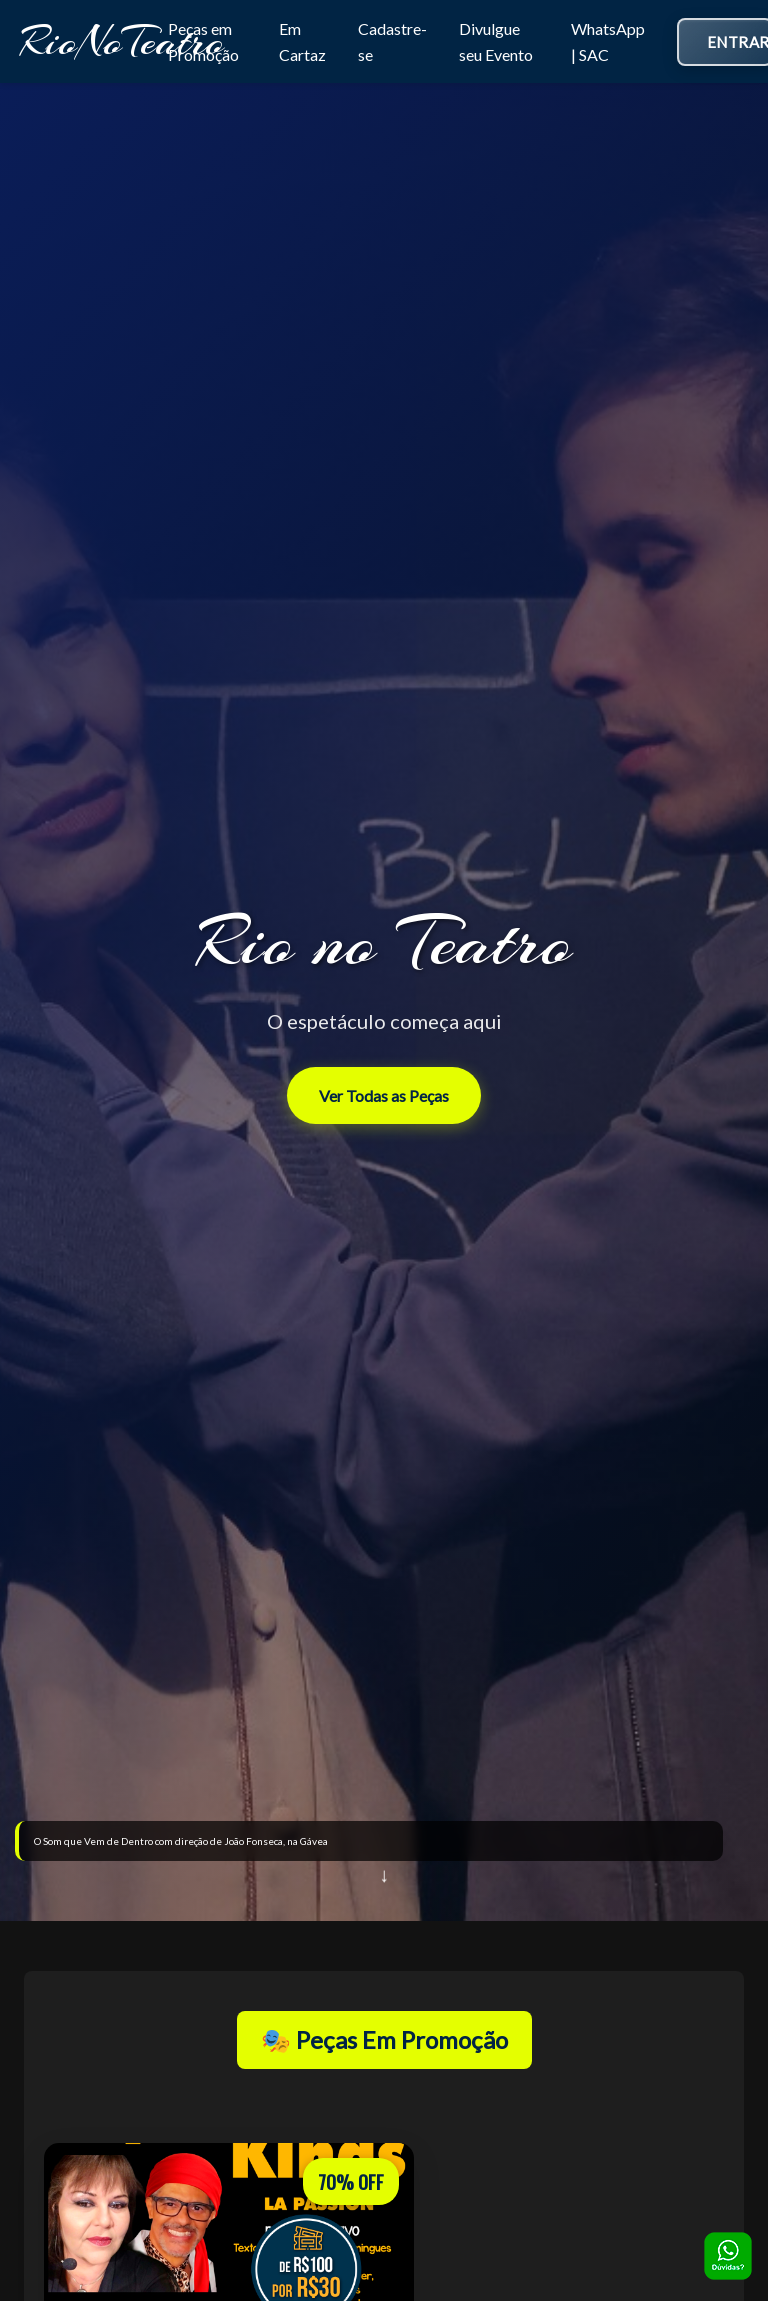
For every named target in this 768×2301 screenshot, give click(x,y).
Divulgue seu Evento (496, 41)
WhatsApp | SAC (608, 41)
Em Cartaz (302, 41)
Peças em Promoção (203, 41)
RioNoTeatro (122, 41)
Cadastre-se (392, 41)
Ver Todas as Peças (384, 1095)
